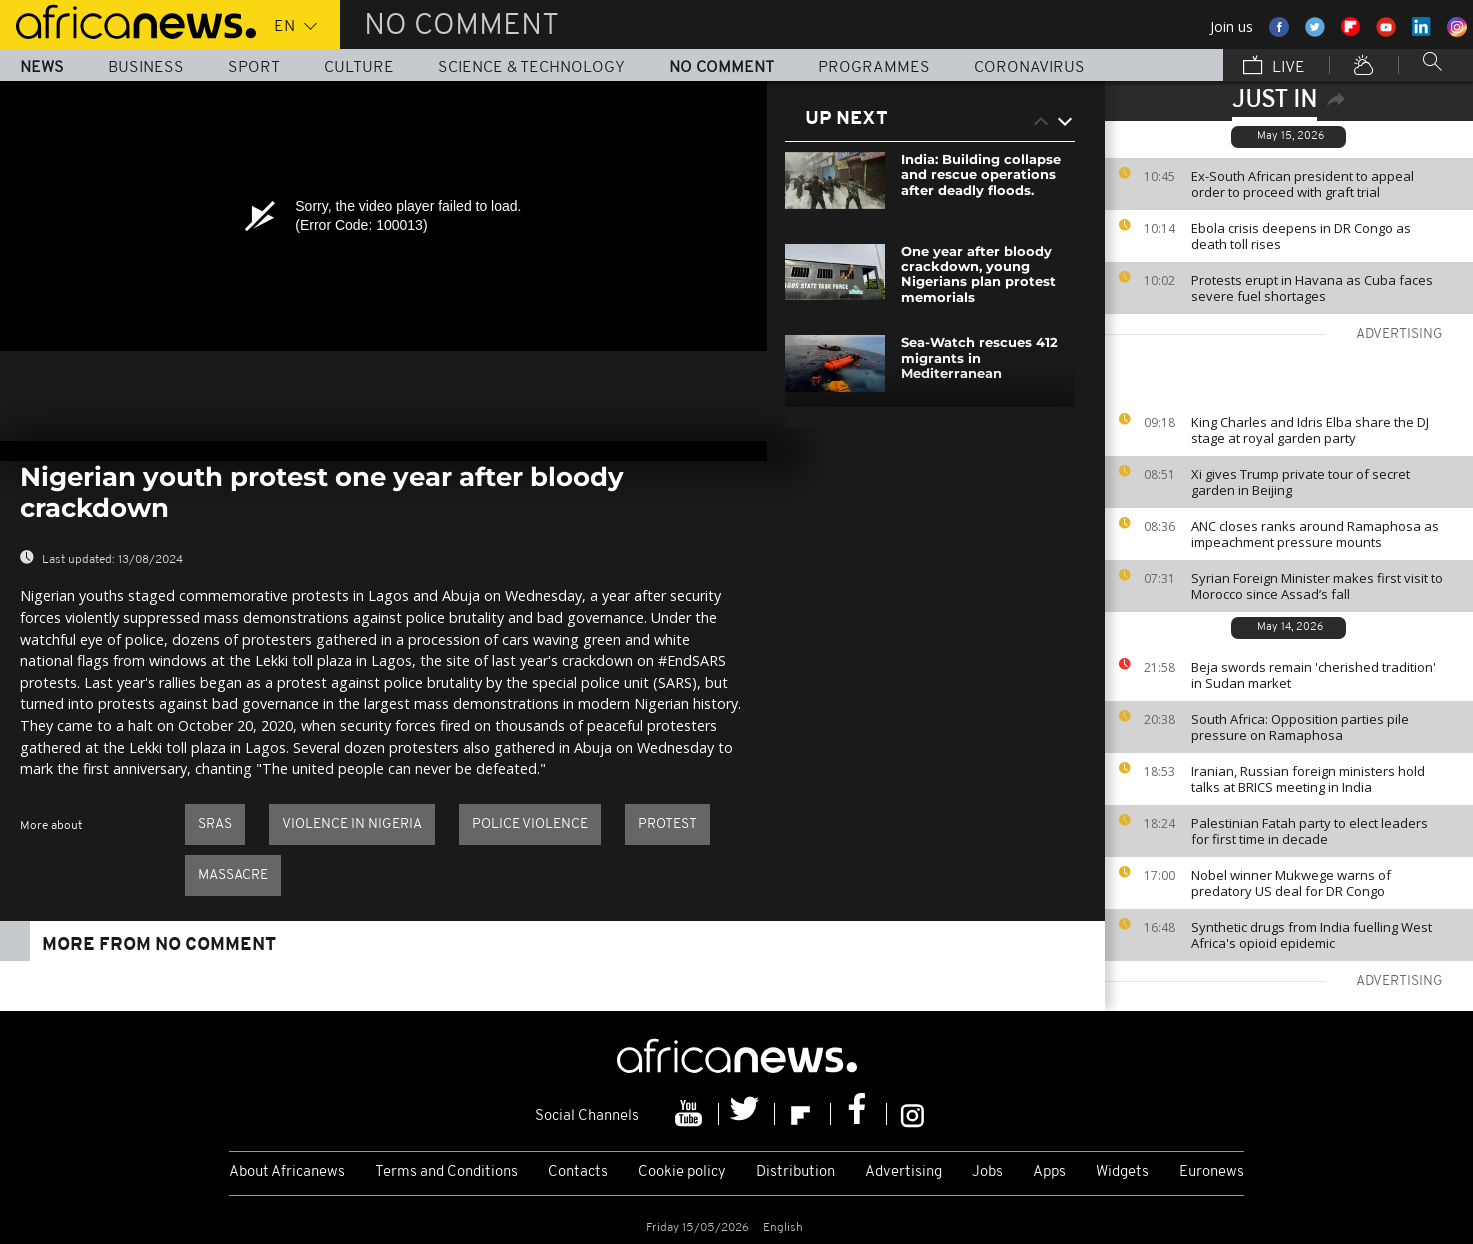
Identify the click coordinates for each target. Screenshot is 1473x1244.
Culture (359, 68)
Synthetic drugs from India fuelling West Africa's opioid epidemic (1311, 935)
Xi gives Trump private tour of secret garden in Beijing (1300, 482)
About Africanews (287, 1172)
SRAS (215, 824)
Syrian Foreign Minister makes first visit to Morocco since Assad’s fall (1317, 586)
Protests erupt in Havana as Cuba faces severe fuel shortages (1312, 288)
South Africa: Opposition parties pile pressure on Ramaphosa (1300, 727)
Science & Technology (531, 68)
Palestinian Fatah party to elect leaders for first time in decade (1309, 831)
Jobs (987, 1172)
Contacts (578, 1172)
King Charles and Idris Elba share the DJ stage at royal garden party (1310, 430)
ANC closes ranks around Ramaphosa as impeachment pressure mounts (1315, 534)
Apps (1049, 1172)
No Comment (721, 68)
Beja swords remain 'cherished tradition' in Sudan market (1313, 675)
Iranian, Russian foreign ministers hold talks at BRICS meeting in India (1308, 779)
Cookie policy (682, 1172)
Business (146, 68)
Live (1274, 67)
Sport (254, 68)
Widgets (1122, 1172)
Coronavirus (1029, 68)
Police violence (530, 824)
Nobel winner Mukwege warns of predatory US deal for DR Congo (1291, 883)
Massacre (233, 875)
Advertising (903, 1172)
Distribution (795, 1172)
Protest (667, 824)
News (42, 68)
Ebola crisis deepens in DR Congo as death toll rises (1301, 236)
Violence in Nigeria (352, 824)
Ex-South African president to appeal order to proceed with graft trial (1302, 184)
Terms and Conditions (446, 1172)
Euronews (1211, 1172)
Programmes (874, 68)
